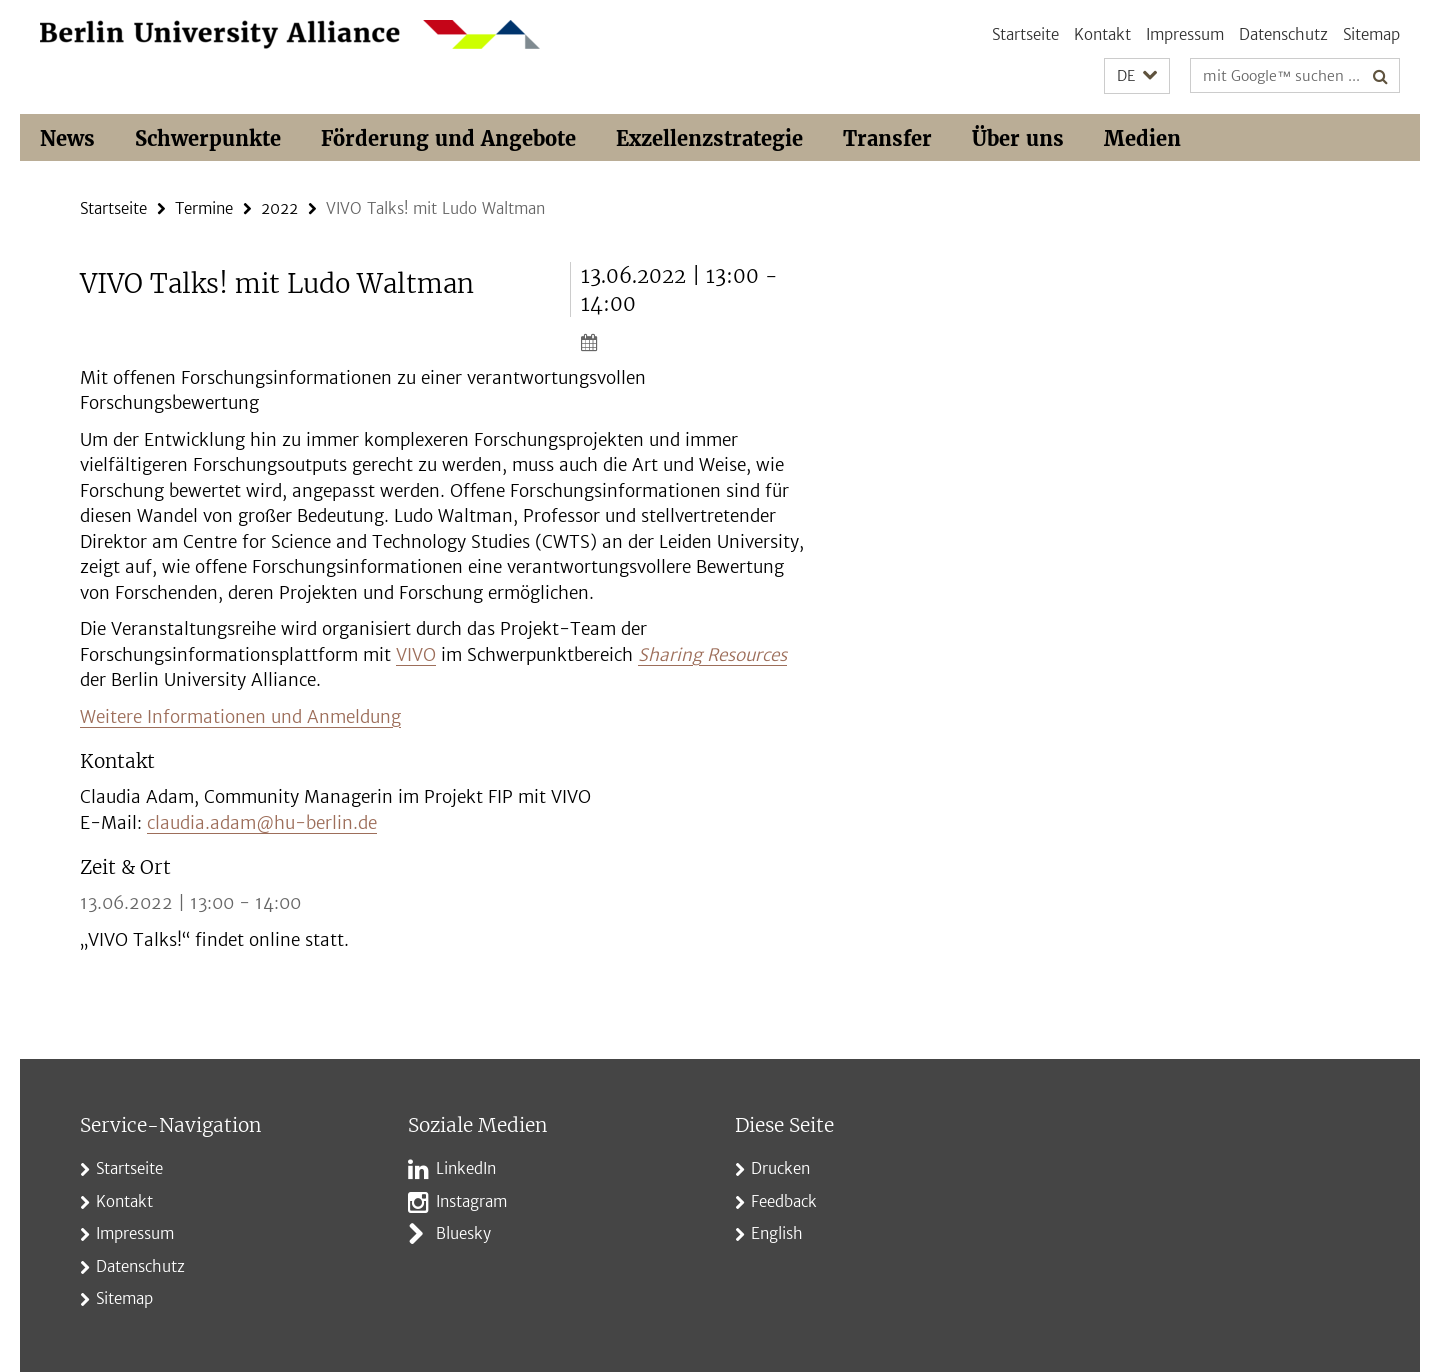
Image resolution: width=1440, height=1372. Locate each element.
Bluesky (463, 1233)
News (67, 138)
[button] (1137, 76)
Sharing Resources (712, 655)
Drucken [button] (780, 1168)
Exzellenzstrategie (709, 138)
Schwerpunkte (208, 138)
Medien (1142, 138)
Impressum (1185, 34)
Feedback (784, 1201)
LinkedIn (466, 1168)
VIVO (416, 655)
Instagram (471, 1201)
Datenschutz (1283, 34)
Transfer (887, 138)
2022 (279, 208)
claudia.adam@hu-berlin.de (262, 823)
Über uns (1018, 138)
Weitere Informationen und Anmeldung (240, 717)
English (777, 1233)
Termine (204, 208)
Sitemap (1371, 34)
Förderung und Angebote (448, 138)
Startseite (1025, 34)
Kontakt (1102, 34)
